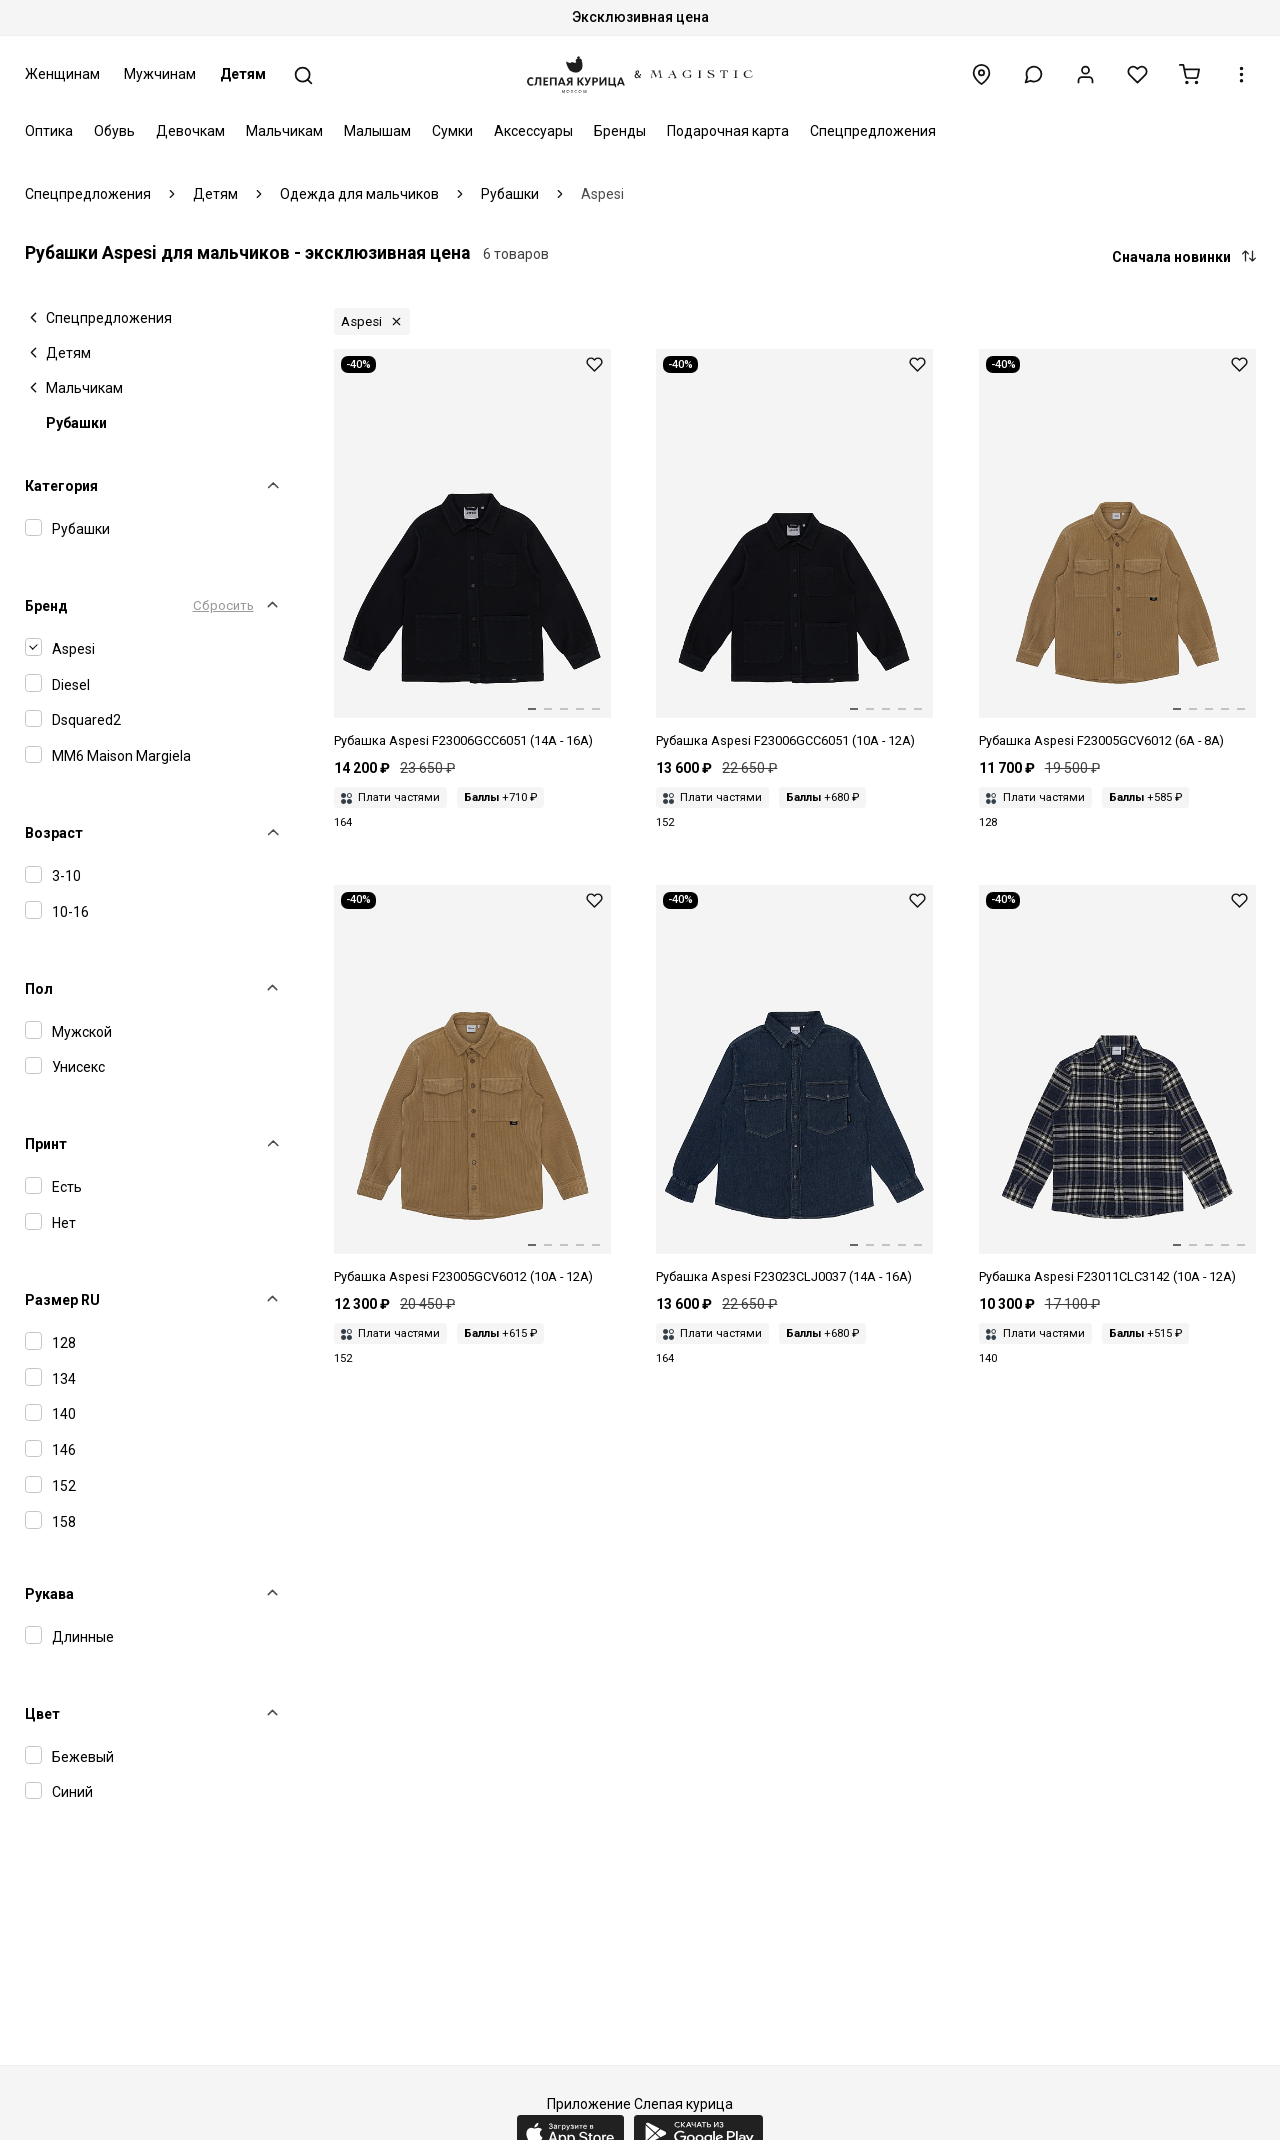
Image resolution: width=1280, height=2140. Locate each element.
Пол (39, 989)
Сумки (452, 131)
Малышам (377, 131)
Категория (61, 486)
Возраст (54, 833)
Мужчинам (160, 74)
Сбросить (223, 605)
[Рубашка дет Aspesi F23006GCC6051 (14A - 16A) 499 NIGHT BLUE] (472, 550)
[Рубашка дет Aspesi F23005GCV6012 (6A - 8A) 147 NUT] (1117, 550)
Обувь (114, 131)
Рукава (49, 1594)
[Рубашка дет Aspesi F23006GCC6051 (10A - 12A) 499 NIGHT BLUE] (794, 550)
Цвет (42, 1714)
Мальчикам (284, 131)
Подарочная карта (728, 131)
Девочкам (190, 131)
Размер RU (62, 1300)
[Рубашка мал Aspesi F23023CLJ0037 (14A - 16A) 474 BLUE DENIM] (794, 1086)
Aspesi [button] (361, 321)
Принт (46, 1144)
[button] (1033, 74)
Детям (243, 74)
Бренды (620, 131)
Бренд (46, 606)
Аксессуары (533, 131)
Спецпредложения (873, 131)
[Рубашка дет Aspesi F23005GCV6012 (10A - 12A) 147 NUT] (472, 1086)
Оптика (49, 131)
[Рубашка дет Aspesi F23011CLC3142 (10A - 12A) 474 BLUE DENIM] (1117, 1086)
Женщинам (62, 74)
